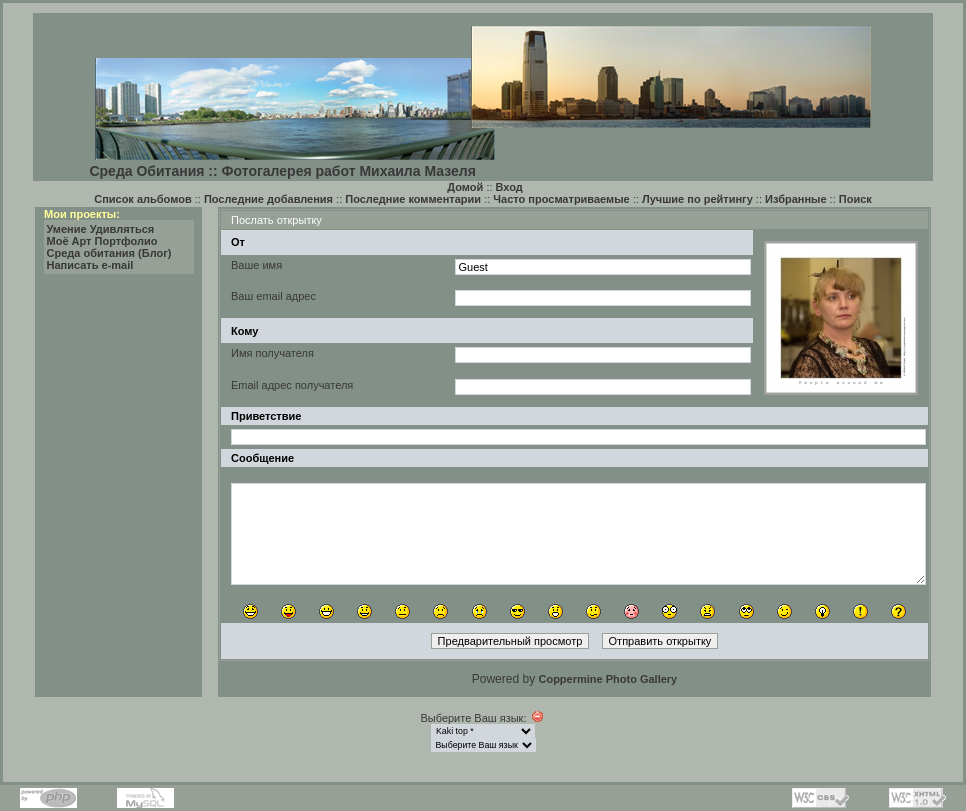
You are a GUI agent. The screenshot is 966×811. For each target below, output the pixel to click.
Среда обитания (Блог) (109, 253)
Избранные (796, 199)
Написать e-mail (90, 265)
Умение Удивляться (101, 229)
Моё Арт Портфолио (102, 241)
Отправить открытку (660, 641)
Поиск (855, 199)
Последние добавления (268, 199)
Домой (465, 187)
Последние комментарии (413, 199)
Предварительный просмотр (510, 641)
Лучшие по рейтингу (697, 199)
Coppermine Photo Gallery (607, 679)
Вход (509, 187)
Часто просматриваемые (561, 199)
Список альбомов (142, 199)
